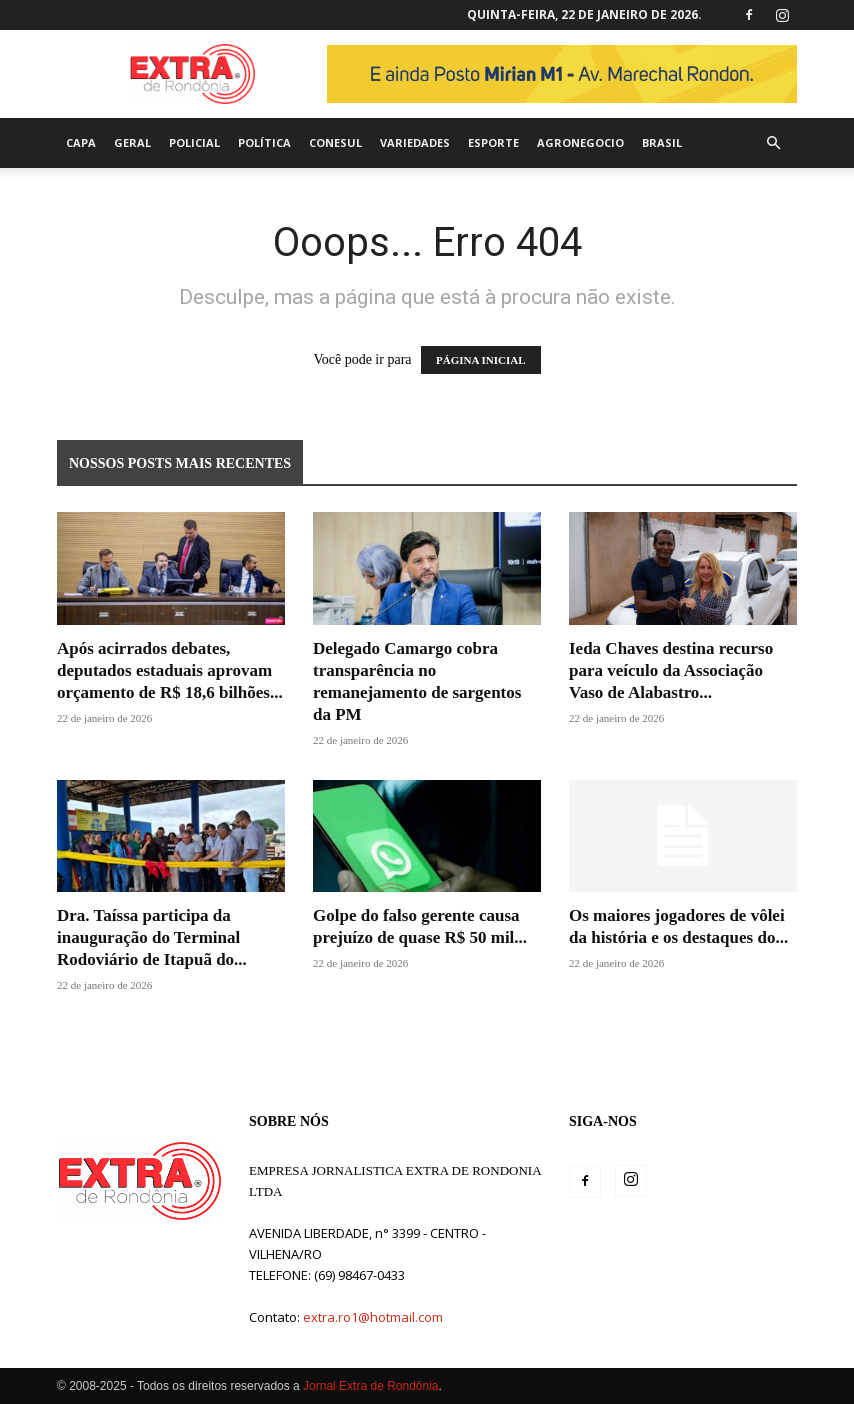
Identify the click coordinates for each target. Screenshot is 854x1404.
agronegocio (580, 142)
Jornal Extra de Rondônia (370, 1386)
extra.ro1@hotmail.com (373, 1317)
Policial (194, 142)
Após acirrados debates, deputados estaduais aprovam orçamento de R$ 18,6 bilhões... (170, 670)
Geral (132, 142)
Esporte (493, 142)
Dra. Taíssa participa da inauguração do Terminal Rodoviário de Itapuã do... (152, 937)
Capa (81, 142)
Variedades (415, 142)
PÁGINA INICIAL (481, 360)
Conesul (335, 142)
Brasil (662, 142)
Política (264, 142)
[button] (773, 143)
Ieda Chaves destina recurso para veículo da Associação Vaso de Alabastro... (671, 670)
